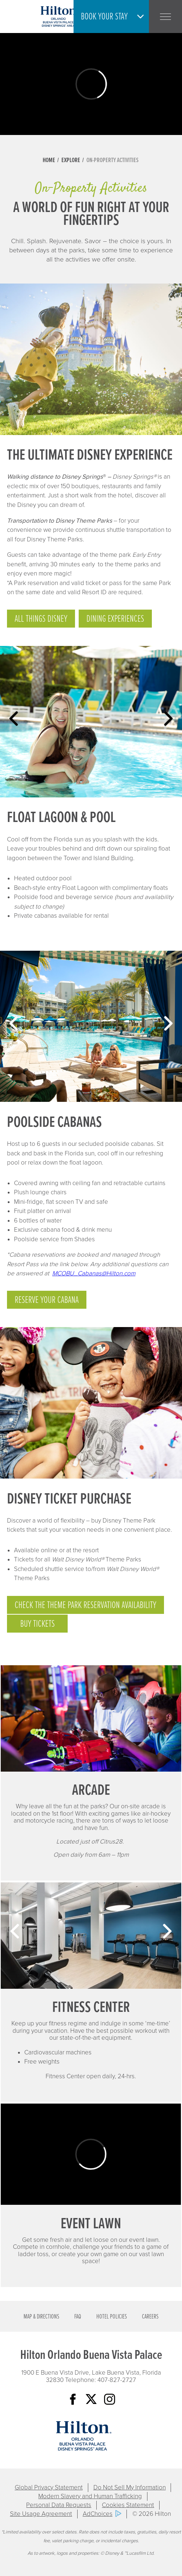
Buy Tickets (37, 1624)
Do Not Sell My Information (129, 2487)
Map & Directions (41, 2317)
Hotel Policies (111, 2317)
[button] (113, 16)
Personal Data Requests (58, 2505)
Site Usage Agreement (41, 2514)
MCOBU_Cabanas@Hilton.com (93, 1273)
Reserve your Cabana (47, 1300)
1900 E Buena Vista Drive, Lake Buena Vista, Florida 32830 (91, 2376)
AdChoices (98, 2514)
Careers (150, 2317)
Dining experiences (115, 619)
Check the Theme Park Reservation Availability (85, 1605)
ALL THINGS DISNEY (41, 619)
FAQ (77, 2317)
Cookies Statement (128, 2505)
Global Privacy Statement (49, 2487)
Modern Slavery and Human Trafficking (90, 2496)
